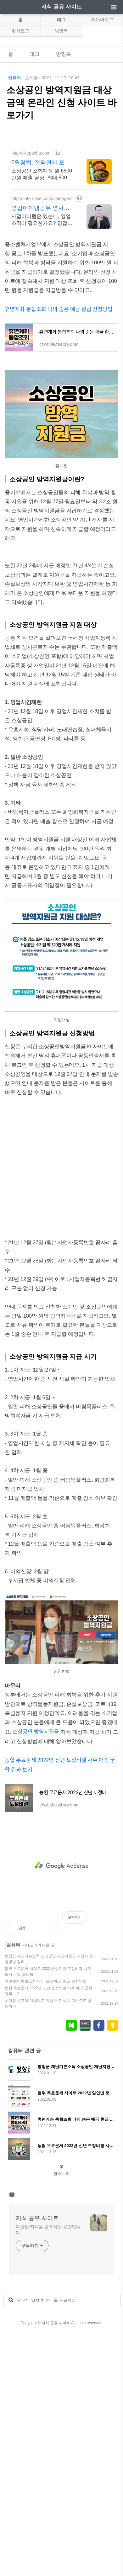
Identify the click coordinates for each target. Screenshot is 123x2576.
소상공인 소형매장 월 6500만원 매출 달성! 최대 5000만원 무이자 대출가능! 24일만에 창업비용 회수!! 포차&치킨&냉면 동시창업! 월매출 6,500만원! (42, 297)
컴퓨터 (14, 77)
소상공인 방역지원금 (36, 1977)
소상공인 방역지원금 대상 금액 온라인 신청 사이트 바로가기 (61, 102)
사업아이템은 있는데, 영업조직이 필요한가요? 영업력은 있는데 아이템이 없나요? (42, 342)
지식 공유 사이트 (61, 7)
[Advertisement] (61, 200)
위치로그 (20, 30)
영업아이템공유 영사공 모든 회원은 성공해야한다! (41, 330)
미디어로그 (102, 19)
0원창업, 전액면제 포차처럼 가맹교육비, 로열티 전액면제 (42, 285)
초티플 (31, 77)
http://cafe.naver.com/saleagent (42, 321)
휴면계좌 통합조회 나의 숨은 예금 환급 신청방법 (59, 431)
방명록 (61, 30)
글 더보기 (61, 2419)
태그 (61, 19)
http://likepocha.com (31, 275)
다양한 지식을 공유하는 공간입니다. (48, 2474)
